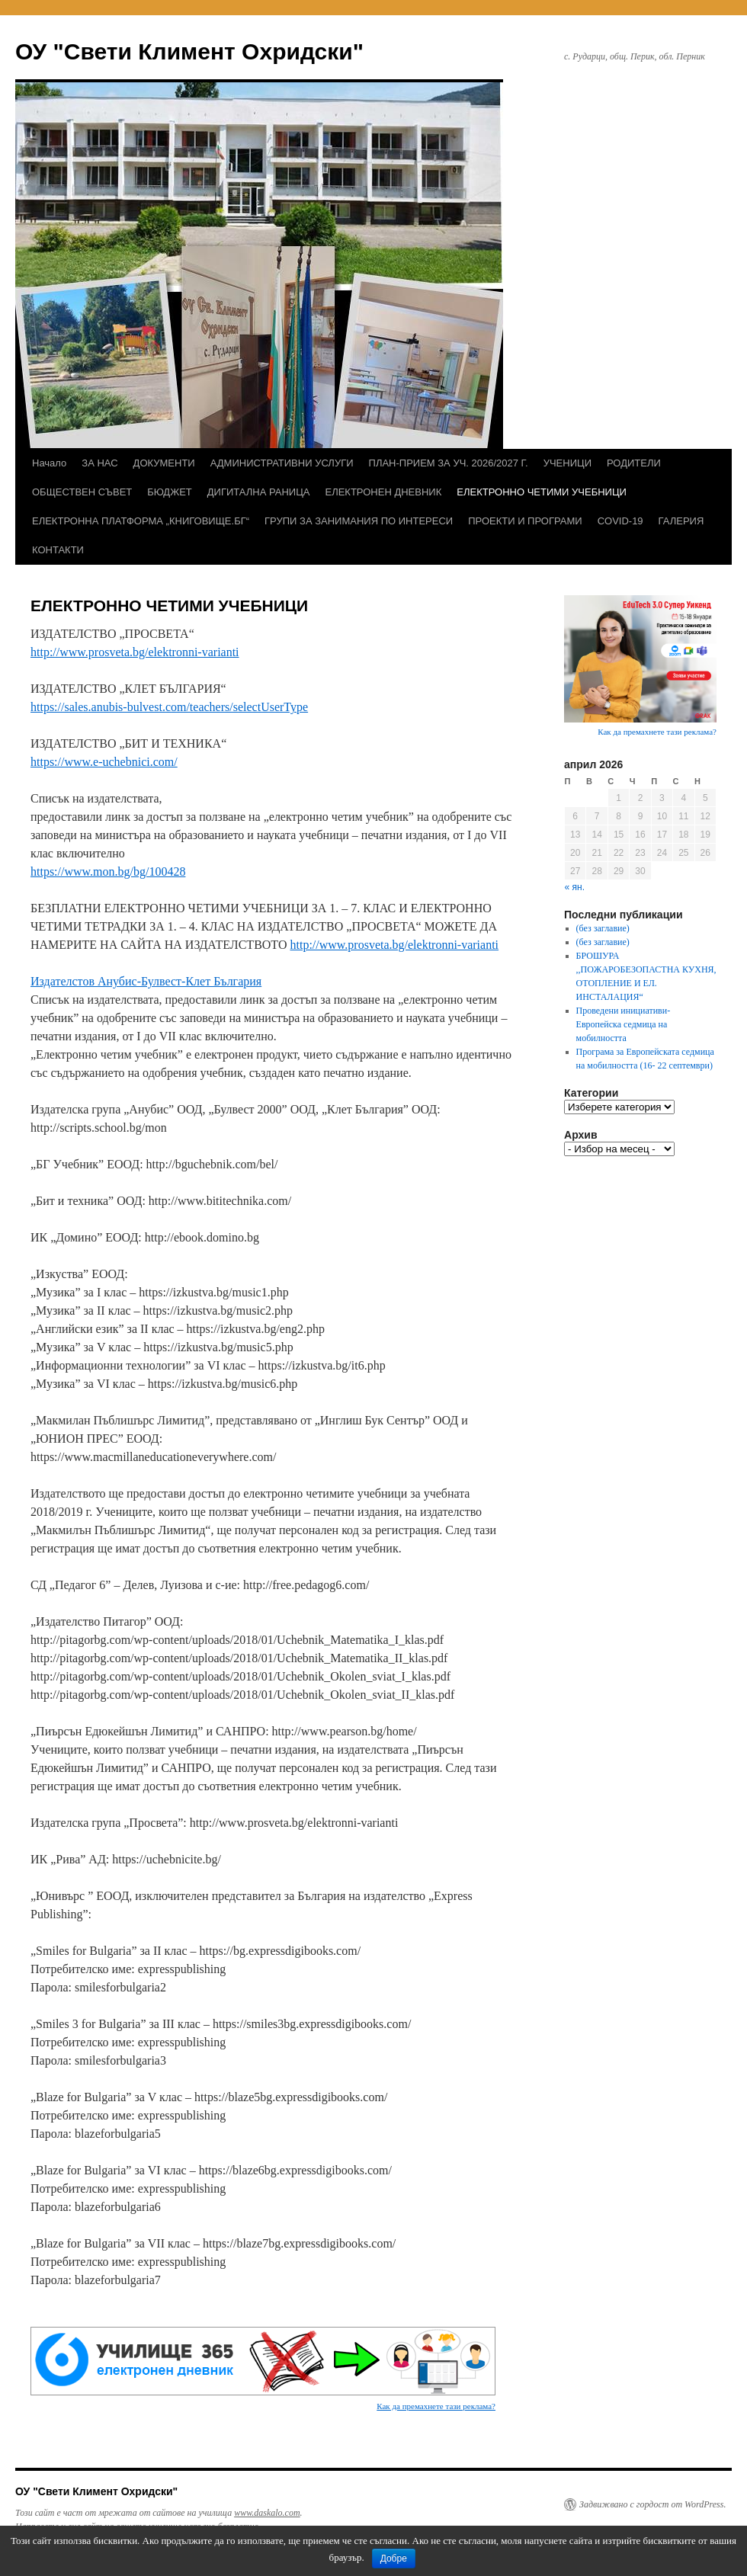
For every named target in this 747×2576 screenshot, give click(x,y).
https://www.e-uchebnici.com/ (104, 761)
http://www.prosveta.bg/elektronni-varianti (134, 652)
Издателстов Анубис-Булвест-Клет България (145, 981)
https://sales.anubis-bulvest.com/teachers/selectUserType (169, 706)
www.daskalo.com (267, 2512)
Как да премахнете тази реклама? (436, 2406)
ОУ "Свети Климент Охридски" (189, 51)
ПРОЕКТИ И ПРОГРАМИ (525, 521)
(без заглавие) (603, 928)
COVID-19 (620, 521)
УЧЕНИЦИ (567, 463)
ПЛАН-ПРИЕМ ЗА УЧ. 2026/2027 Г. (448, 463)
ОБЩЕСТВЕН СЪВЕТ (82, 492)
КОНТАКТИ (58, 550)
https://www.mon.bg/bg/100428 (107, 871)
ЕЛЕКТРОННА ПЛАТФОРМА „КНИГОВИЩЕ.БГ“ (140, 521)
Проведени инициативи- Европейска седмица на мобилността (623, 1024)
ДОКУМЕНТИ (164, 463)
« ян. (575, 887)
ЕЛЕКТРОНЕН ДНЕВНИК (383, 492)
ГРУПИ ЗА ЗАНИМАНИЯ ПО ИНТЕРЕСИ (358, 521)
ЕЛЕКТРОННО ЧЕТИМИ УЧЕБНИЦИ (542, 492)
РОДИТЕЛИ (634, 463)
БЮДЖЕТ (169, 492)
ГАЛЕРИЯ (681, 521)
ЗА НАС (99, 463)
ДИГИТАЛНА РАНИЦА (258, 492)
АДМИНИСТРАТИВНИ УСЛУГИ (282, 463)
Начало (49, 463)
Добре (393, 2558)
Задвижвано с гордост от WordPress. (652, 2504)
